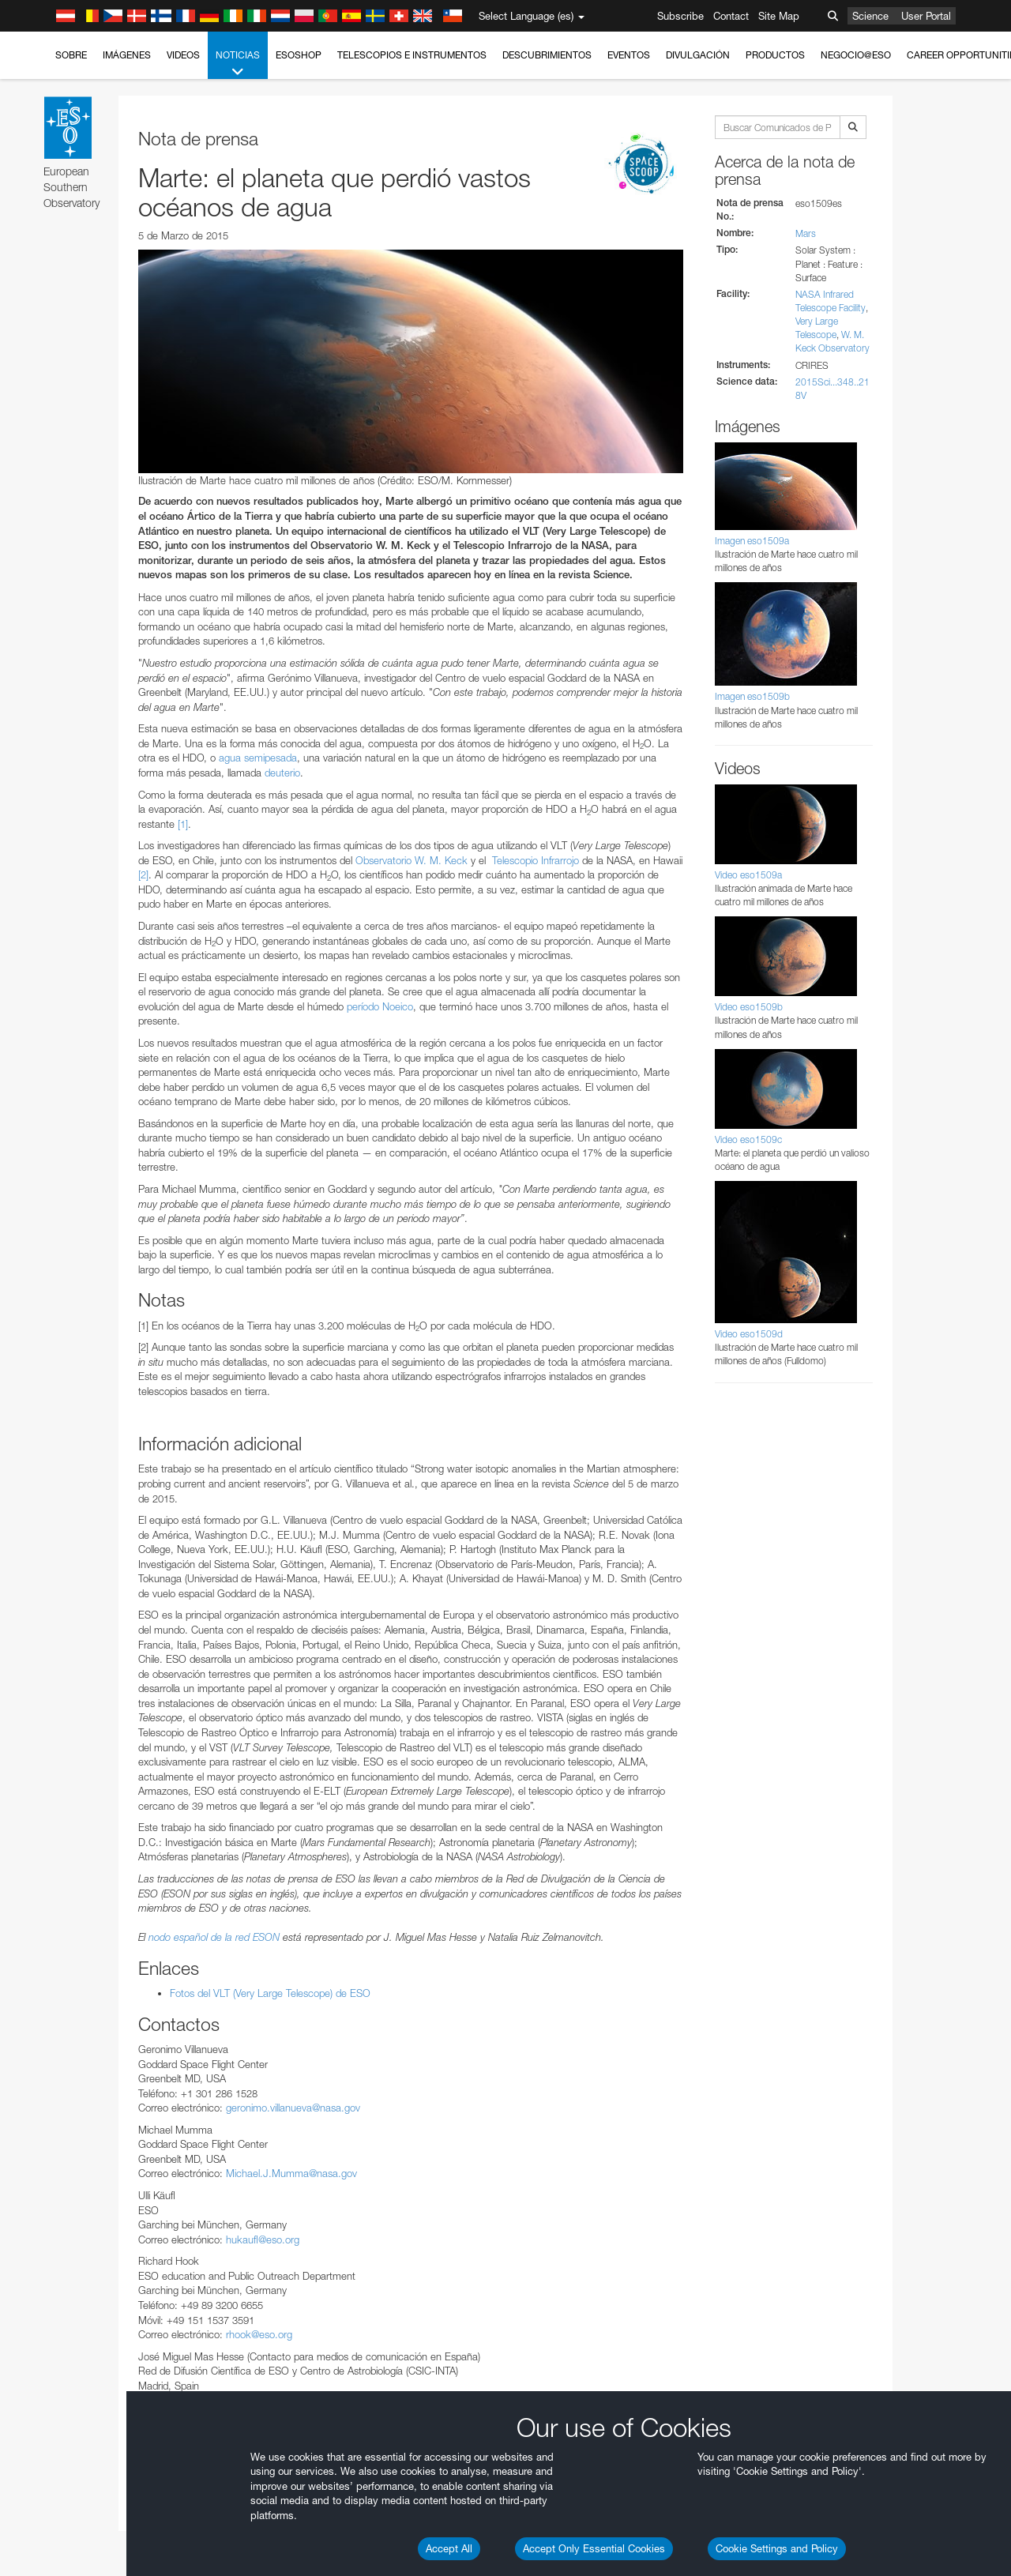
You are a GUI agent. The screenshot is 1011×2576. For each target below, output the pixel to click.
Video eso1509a (748, 875)
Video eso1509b (749, 1007)
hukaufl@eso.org (262, 2239)
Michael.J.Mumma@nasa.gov (291, 2173)
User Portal (926, 15)
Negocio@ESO (856, 55)
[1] (183, 824)
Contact (731, 15)
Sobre (71, 55)
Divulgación (698, 55)
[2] (143, 874)
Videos (183, 55)
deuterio (282, 772)
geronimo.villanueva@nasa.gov (293, 2107)
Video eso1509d (749, 1334)
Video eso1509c (748, 1139)
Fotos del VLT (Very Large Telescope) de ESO (270, 1993)
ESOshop (298, 55)
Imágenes (127, 55)
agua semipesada (258, 757)
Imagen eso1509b (752, 696)
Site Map (778, 15)
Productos (775, 55)
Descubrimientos (547, 55)
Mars (805, 233)
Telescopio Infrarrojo (535, 860)
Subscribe (680, 15)
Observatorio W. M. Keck (411, 860)
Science (870, 15)
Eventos (628, 55)
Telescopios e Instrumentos (412, 55)
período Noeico (380, 1006)
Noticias (238, 64)
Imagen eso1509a (752, 541)
